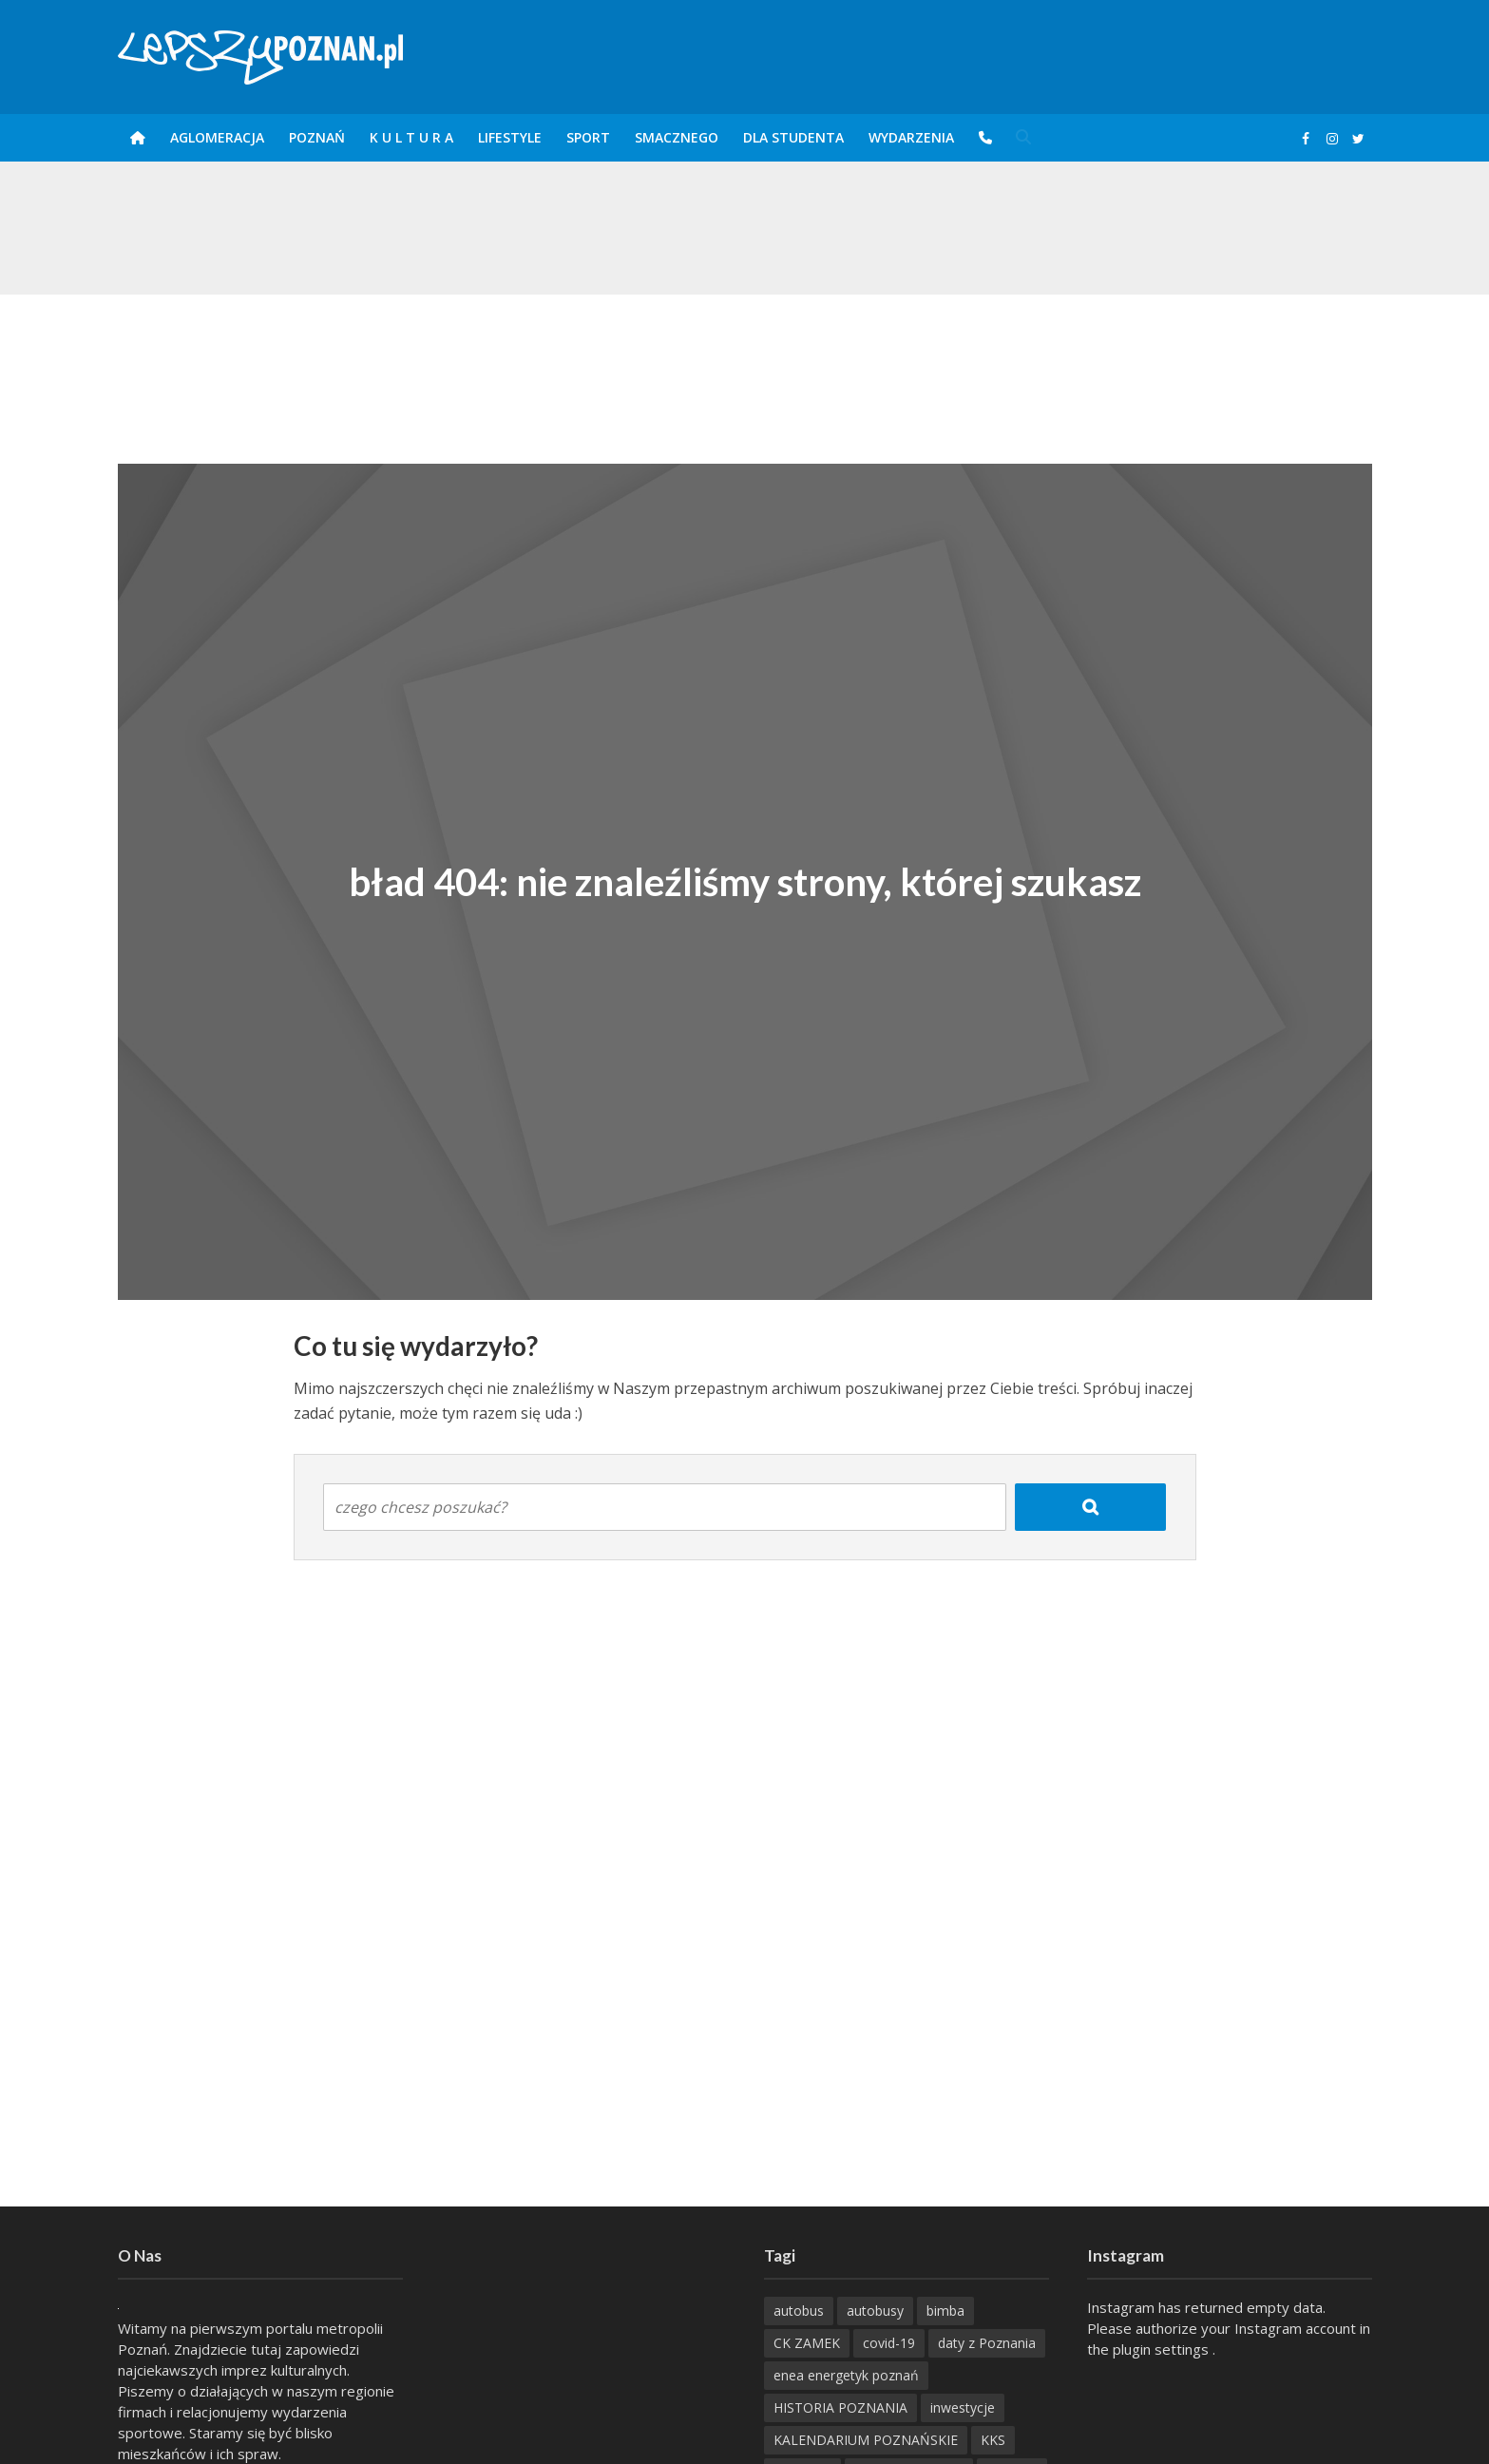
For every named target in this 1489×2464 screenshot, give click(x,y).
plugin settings (1162, 2349)
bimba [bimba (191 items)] (945, 2311)
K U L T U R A (411, 137)
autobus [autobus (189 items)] (798, 2311)
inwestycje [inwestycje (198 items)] (962, 2407)
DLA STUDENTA (793, 137)
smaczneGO (676, 137)
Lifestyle (510, 137)
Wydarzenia (911, 137)
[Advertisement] (745, 356)
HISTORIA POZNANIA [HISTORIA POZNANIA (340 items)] (840, 2407)
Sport (588, 137)
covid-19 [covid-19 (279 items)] (889, 2343)
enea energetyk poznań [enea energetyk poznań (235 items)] (846, 2375)
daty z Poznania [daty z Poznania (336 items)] (987, 2343)
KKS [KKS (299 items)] (993, 2440)
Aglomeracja (217, 137)
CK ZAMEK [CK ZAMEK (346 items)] (806, 2343)
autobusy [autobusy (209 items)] (875, 2311)
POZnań (317, 137)
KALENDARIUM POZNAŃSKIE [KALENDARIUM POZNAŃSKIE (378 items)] (865, 2440)
